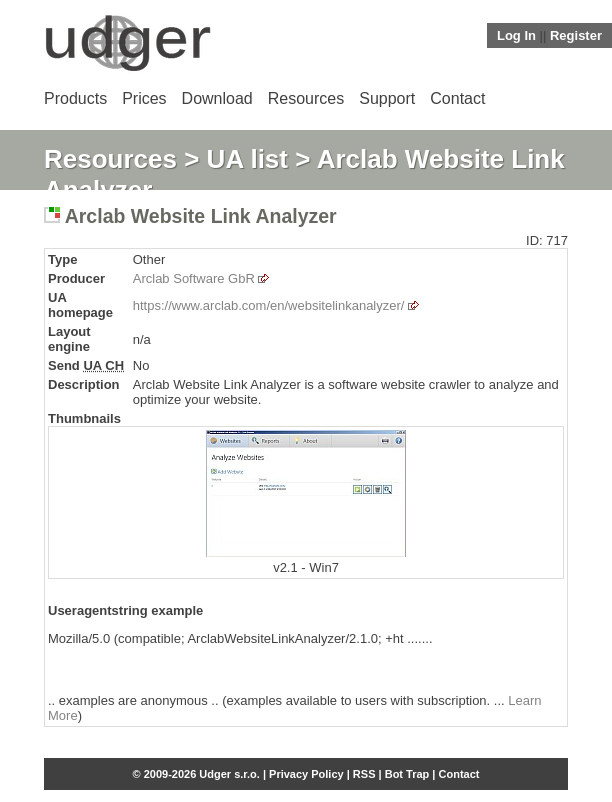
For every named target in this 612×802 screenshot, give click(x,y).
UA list (247, 159)
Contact (457, 98)
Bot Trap (407, 774)
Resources (306, 98)
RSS (364, 774)
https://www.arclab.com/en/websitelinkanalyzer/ (269, 305)
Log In (516, 35)
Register (576, 35)
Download (217, 98)
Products (75, 98)
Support (387, 98)
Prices (144, 98)
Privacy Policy (306, 774)
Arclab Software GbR (194, 278)
